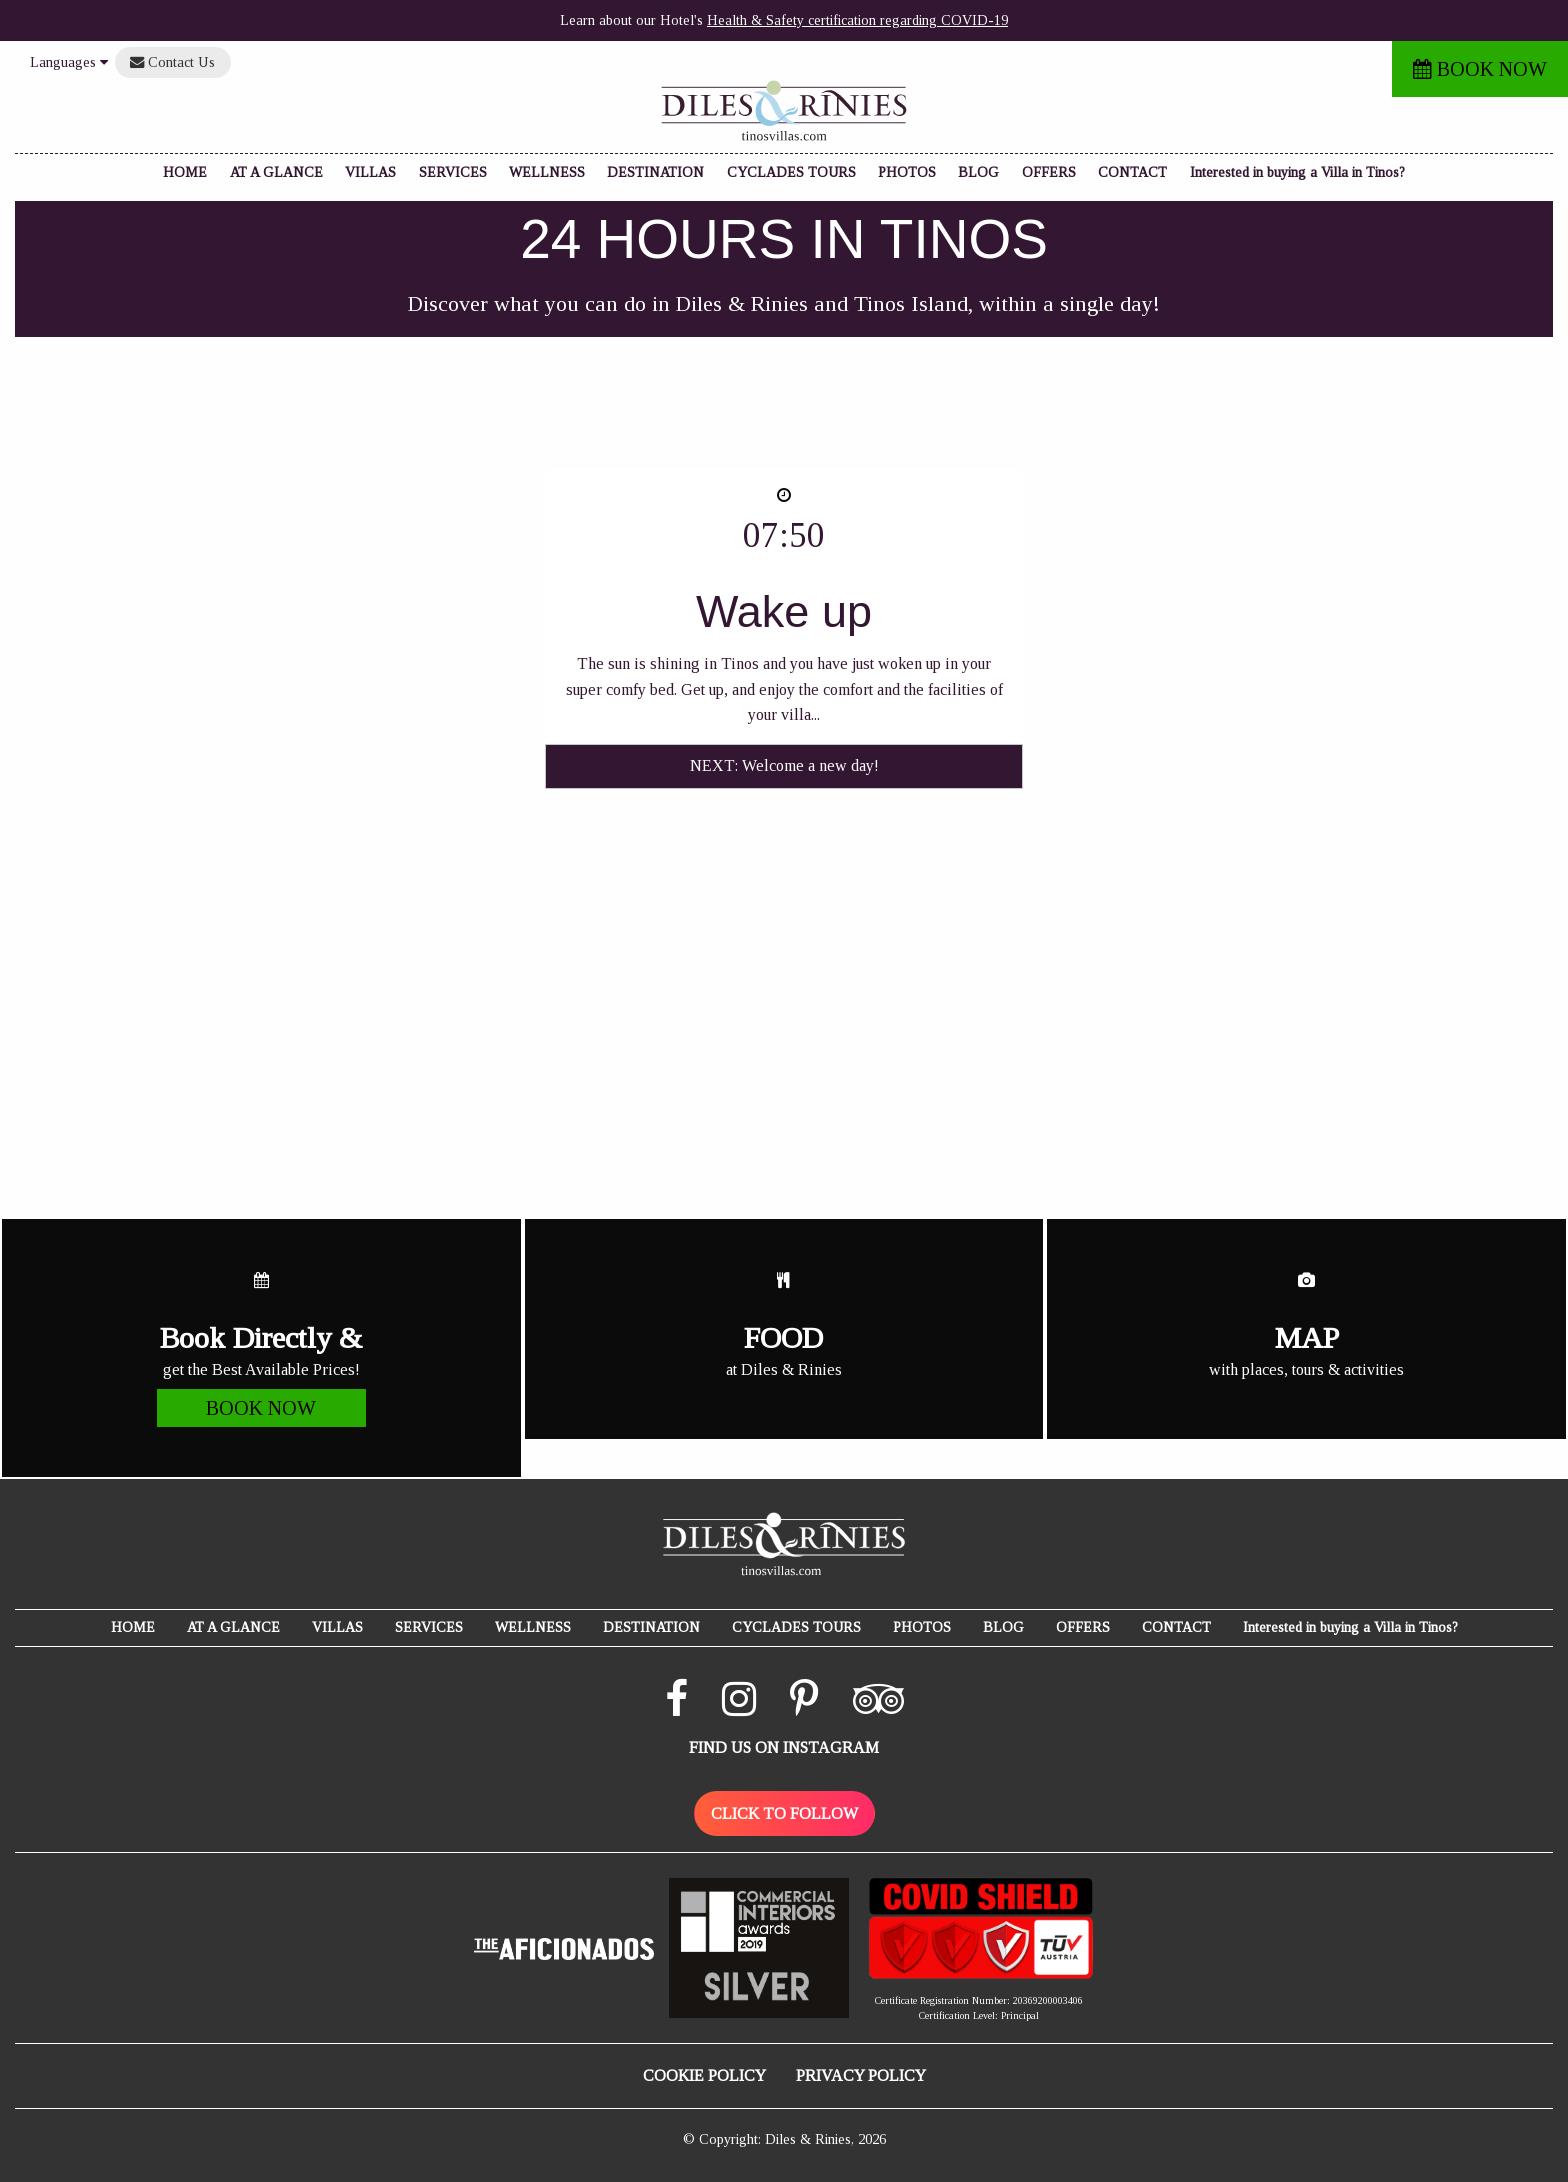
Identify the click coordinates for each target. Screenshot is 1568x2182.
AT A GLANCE (276, 172)
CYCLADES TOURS (791, 172)
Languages (69, 62)
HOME (185, 172)
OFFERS (1049, 172)
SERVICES (453, 172)
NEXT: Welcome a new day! (784, 765)
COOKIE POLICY (704, 2075)
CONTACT (1132, 172)
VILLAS (370, 172)
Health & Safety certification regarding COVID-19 (857, 20)
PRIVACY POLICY (861, 2075)
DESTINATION (655, 172)
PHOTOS (907, 172)
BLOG (978, 172)
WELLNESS (547, 172)
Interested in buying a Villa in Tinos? (1297, 172)
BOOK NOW (1480, 69)
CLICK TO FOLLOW (784, 1813)
